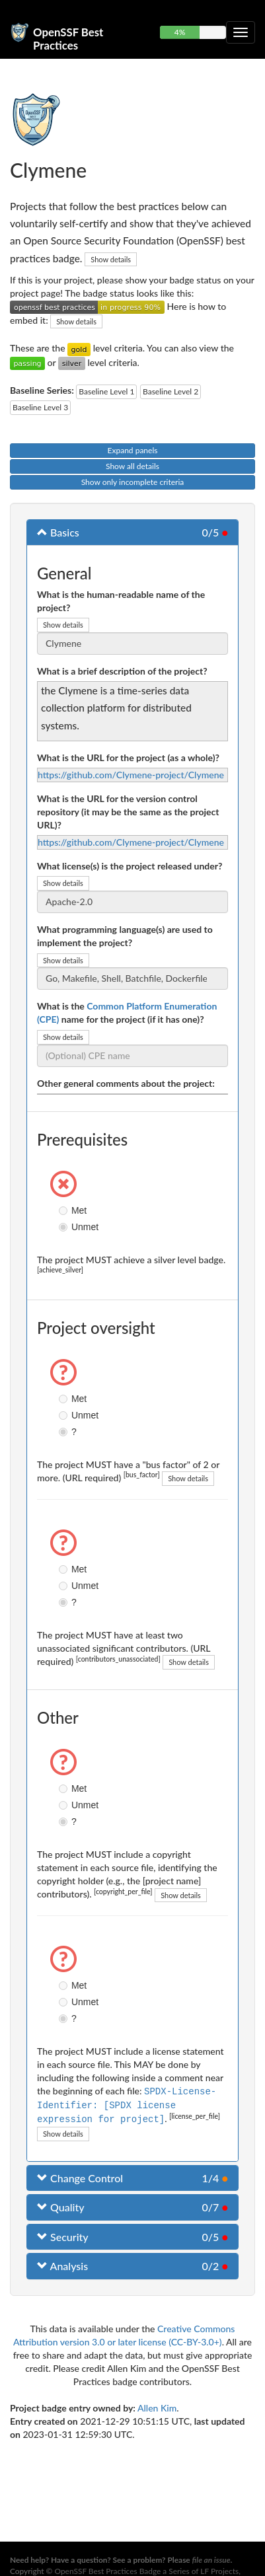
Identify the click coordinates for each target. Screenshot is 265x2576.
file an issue (211, 2560)
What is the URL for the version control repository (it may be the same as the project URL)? (128, 811)
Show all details (132, 466)
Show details (111, 259)
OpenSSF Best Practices (68, 37)
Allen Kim (156, 2405)
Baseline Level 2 (170, 391)
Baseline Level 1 (106, 391)
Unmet (64, 1227)
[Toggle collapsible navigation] (240, 32)
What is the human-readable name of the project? (121, 601)
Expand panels (133, 450)
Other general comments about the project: (126, 1083)
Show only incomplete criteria (132, 482)
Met (64, 1210)
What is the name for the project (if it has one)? (127, 1012)
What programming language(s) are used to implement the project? (125, 936)
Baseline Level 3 (40, 407)
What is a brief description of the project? (122, 671)
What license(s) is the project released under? (129, 865)
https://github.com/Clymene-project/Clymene (131, 774)
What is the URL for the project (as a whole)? (128, 757)
